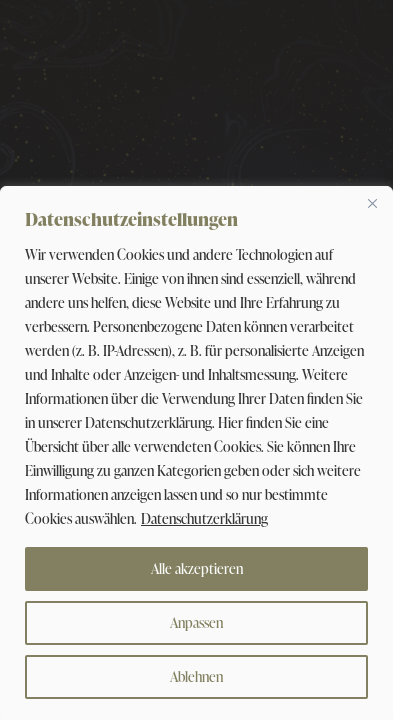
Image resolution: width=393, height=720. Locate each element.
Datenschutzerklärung (204, 518)
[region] (196, 453)
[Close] (372, 203)
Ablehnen (196, 676)
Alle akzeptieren (197, 568)
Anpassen (196, 622)
